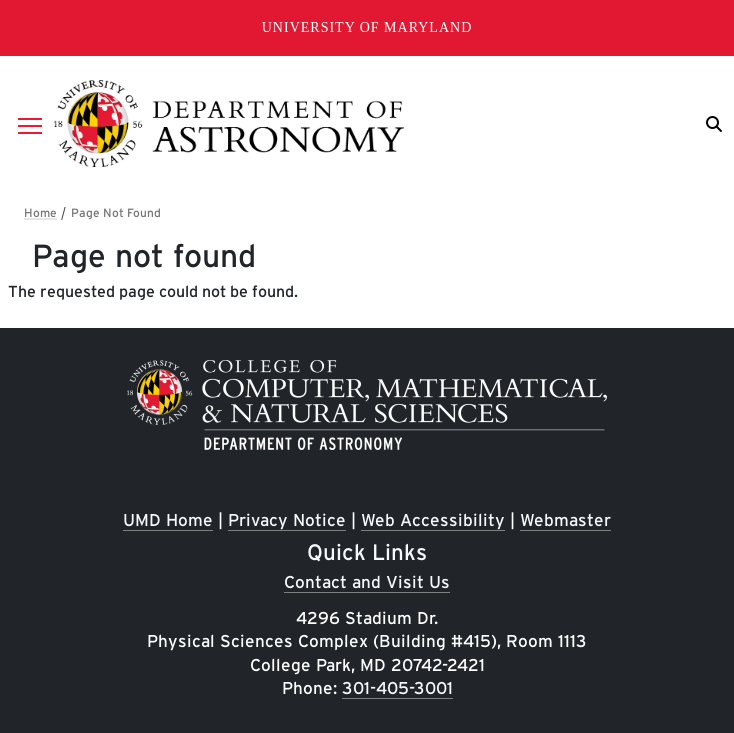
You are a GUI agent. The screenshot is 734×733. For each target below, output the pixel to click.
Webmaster (565, 520)
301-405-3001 (397, 688)
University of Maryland (367, 27)
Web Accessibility (433, 520)
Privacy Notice (287, 520)
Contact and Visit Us (367, 582)
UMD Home (168, 520)
